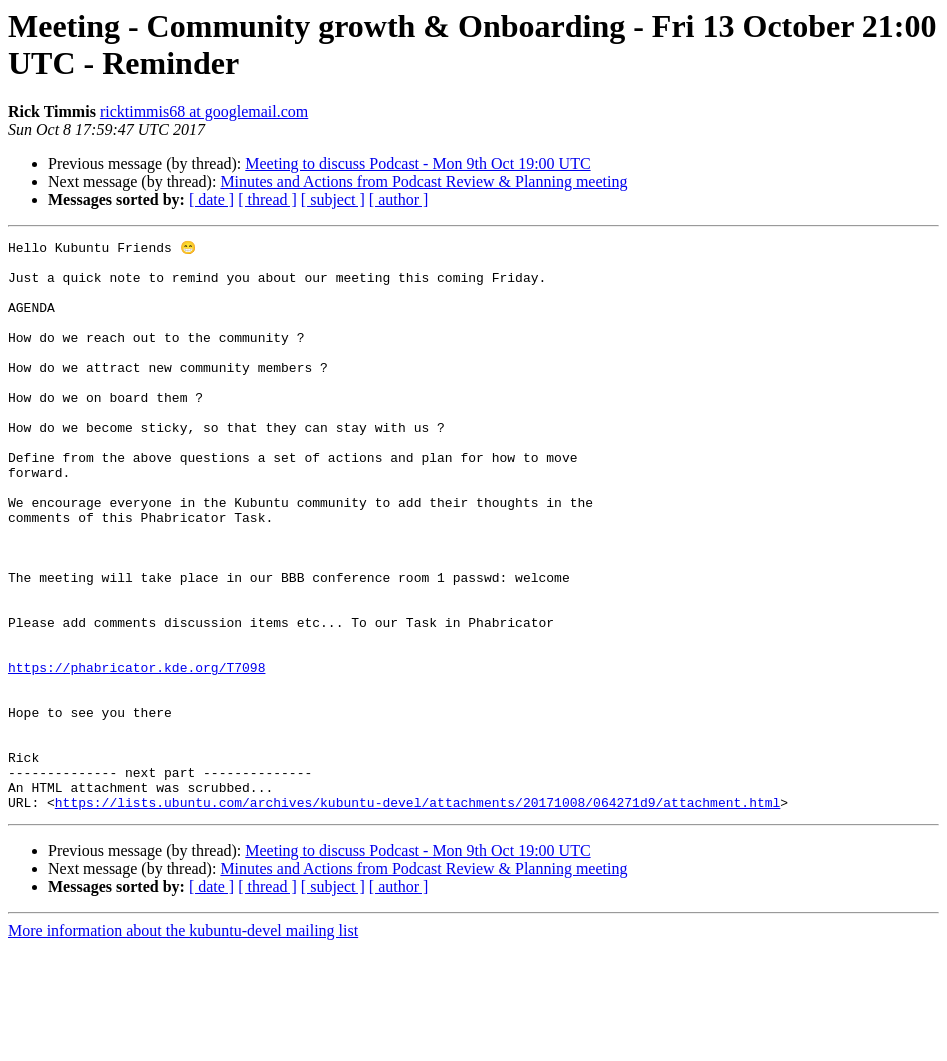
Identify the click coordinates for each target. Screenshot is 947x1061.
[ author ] (399, 199)
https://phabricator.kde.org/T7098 (136, 753)
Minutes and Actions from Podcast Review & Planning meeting (423, 181)
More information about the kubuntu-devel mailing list (183, 1043)
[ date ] (211, 199)
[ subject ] (333, 199)
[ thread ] (267, 199)
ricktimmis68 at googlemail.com (204, 111)
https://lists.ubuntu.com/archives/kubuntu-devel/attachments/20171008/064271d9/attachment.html (417, 915)
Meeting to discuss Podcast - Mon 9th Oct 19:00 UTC (417, 163)
